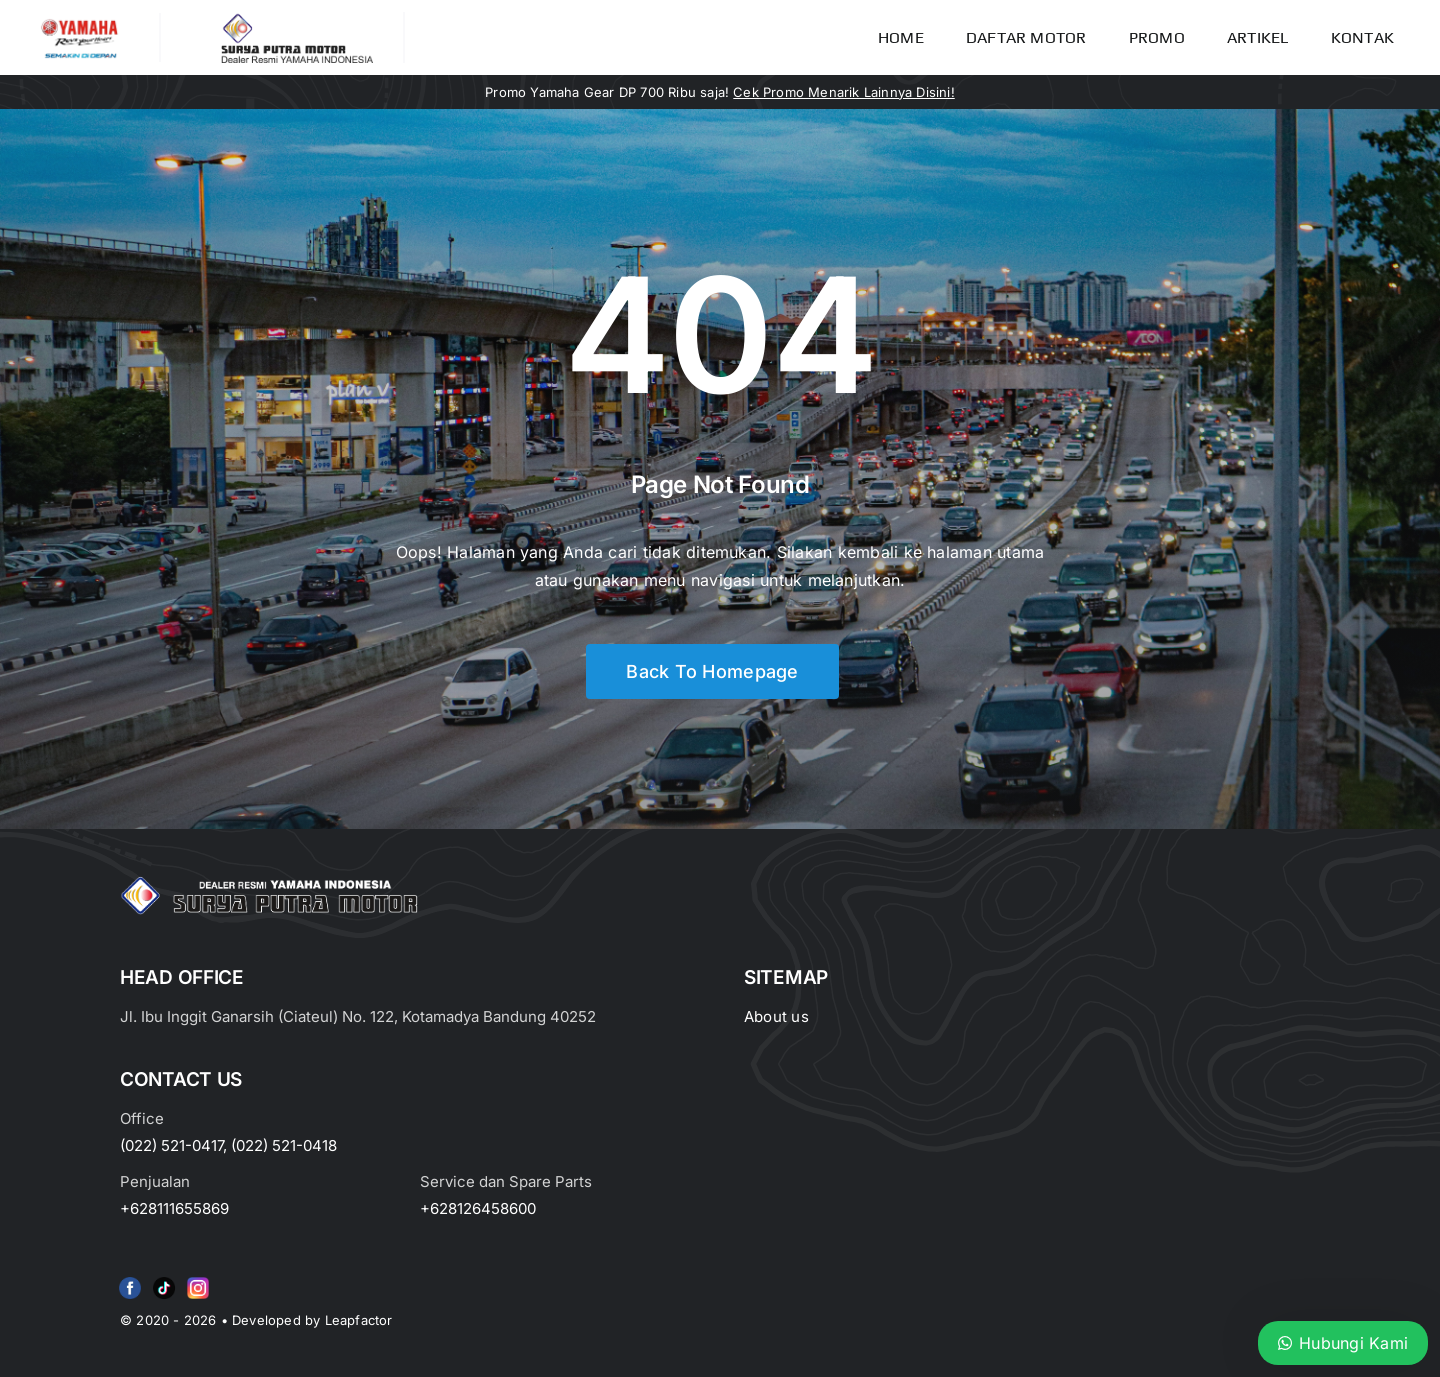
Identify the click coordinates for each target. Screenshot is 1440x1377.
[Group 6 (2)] (198, 1281)
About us (776, 1016)
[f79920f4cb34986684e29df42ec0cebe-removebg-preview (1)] (130, 1281)
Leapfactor (359, 1320)
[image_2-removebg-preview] (79, 21)
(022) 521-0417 (171, 1145)
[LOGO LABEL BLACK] (295, 20)
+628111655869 (174, 1208)
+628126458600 (478, 1208)
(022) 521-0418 (284, 1145)
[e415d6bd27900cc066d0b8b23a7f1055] (164, 1281)
